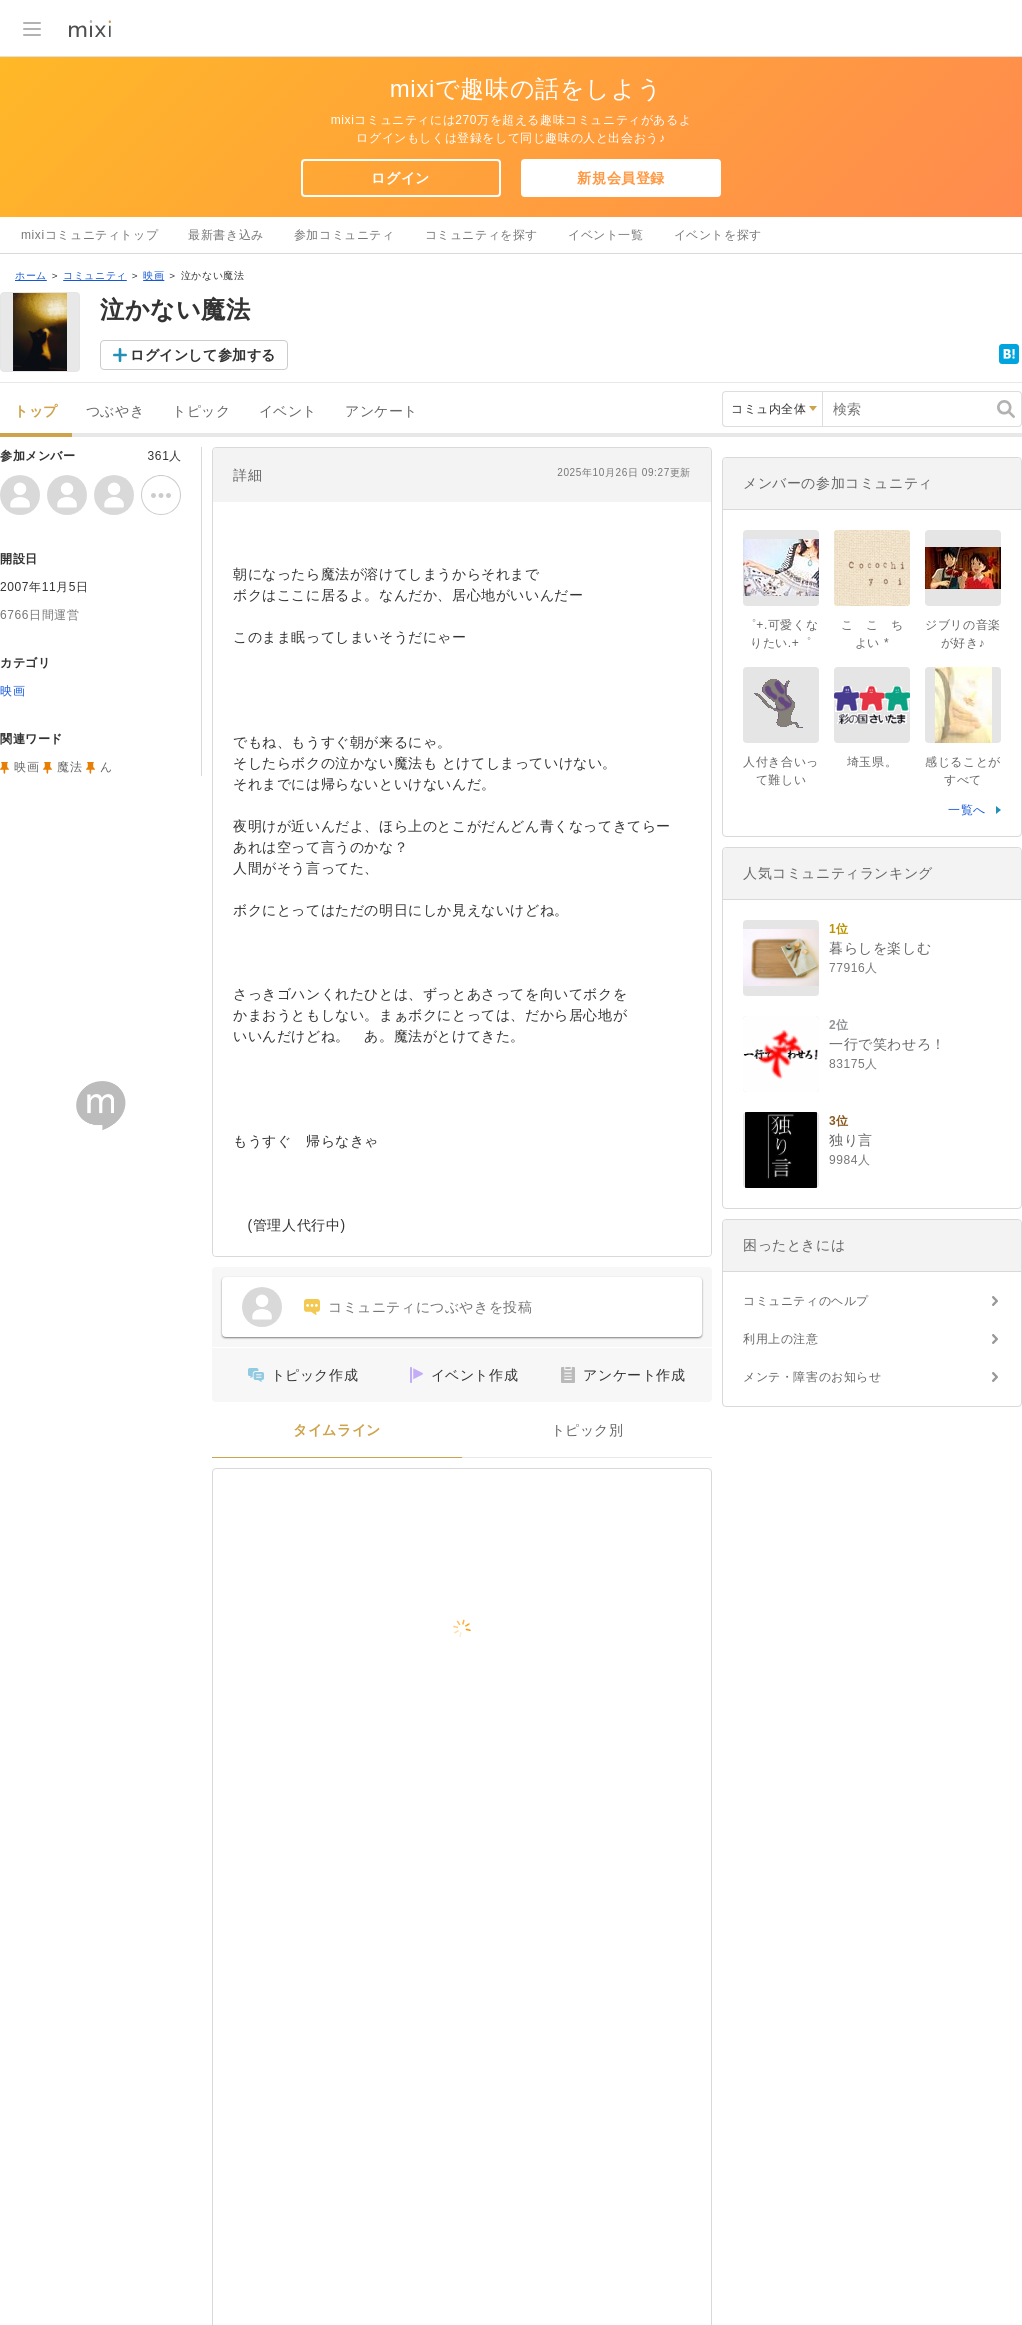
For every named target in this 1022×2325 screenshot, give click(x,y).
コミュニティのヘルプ (806, 1301)
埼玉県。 (872, 762)
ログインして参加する (203, 355)
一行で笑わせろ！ (887, 1044)
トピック (201, 411)
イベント (288, 411)
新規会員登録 (621, 178)
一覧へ (967, 810)
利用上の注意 (781, 1339)
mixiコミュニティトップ (89, 235)
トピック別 (587, 1430)
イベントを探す (718, 235)
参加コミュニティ (344, 235)
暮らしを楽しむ (880, 948)
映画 (153, 275)
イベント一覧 (606, 235)
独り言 (851, 1140)
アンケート (381, 411)
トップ (36, 411)
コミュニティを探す (481, 235)
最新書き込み (226, 235)
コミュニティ (95, 275)
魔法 (69, 767)
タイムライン (337, 1430)
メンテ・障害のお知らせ (812, 1377)
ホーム (31, 275)
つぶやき (115, 411)
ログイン (400, 178)
